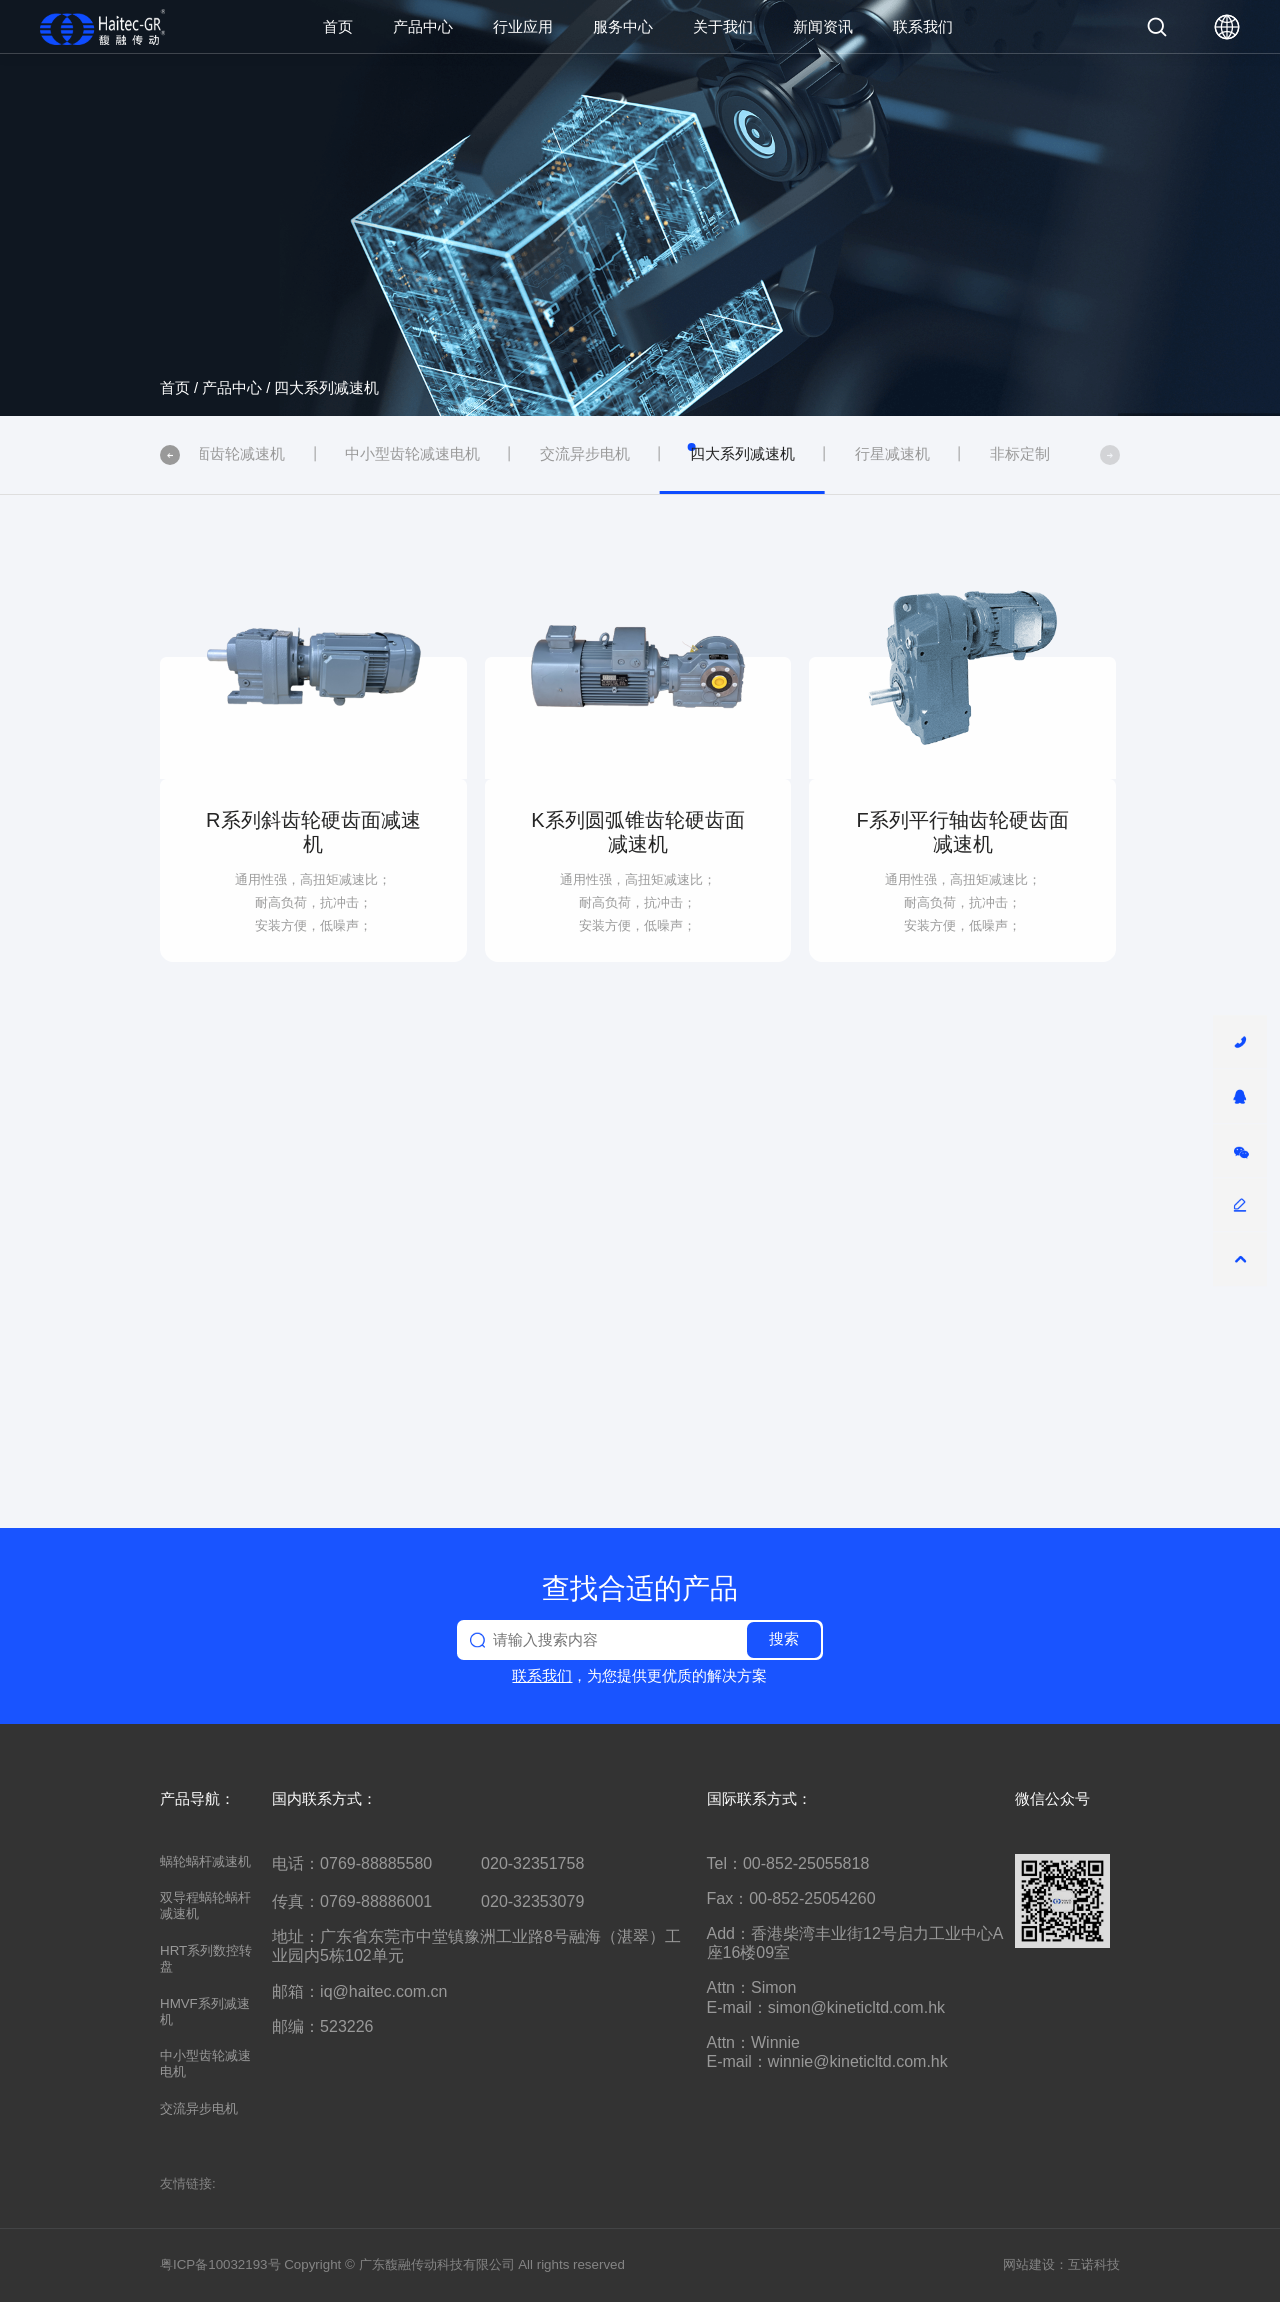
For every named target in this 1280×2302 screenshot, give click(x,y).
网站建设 (1029, 2264)
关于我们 (723, 26)
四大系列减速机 (326, 388)
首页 (338, 26)
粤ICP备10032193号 (220, 2264)
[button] (170, 455)
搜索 (784, 1639)
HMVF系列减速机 (205, 2011)
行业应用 (523, 26)
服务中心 (623, 26)
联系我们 (923, 26)
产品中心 (423, 26)
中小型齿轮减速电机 (205, 2063)
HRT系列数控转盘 (206, 1958)
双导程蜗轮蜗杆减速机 (205, 1905)
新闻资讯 (823, 26)
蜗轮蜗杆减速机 (205, 1861)
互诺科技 (1094, 2264)
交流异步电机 (199, 2108)
